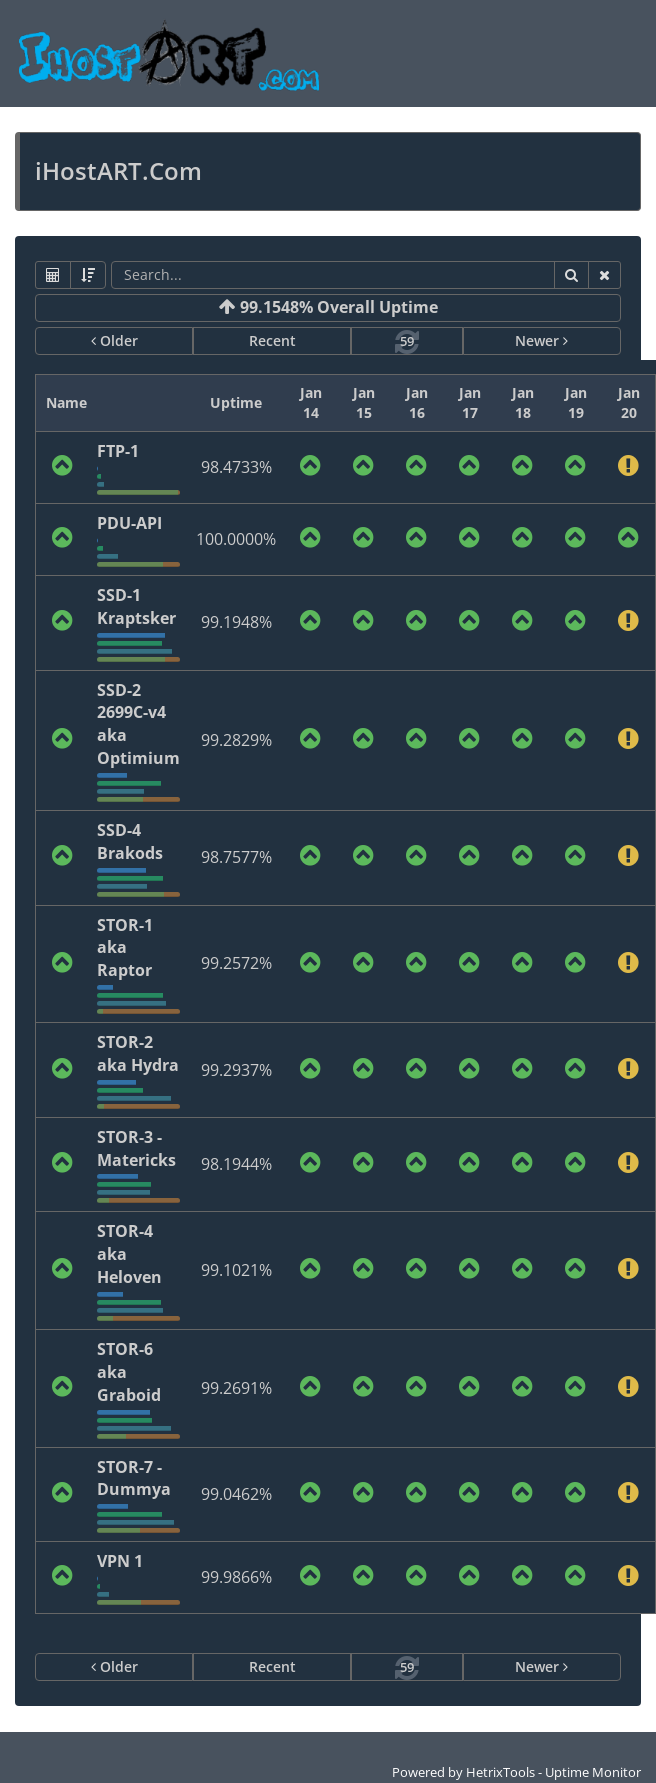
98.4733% (236, 467)
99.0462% (236, 1494)
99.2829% (236, 740)
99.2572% (236, 963)
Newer (541, 340)
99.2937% (236, 1070)
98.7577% (236, 857)
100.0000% (236, 539)
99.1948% (236, 622)
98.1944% (236, 1164)
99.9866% (236, 1577)
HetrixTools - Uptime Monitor (553, 1772)
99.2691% (236, 1388)
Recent (272, 340)
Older (114, 340)
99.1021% (236, 1270)
